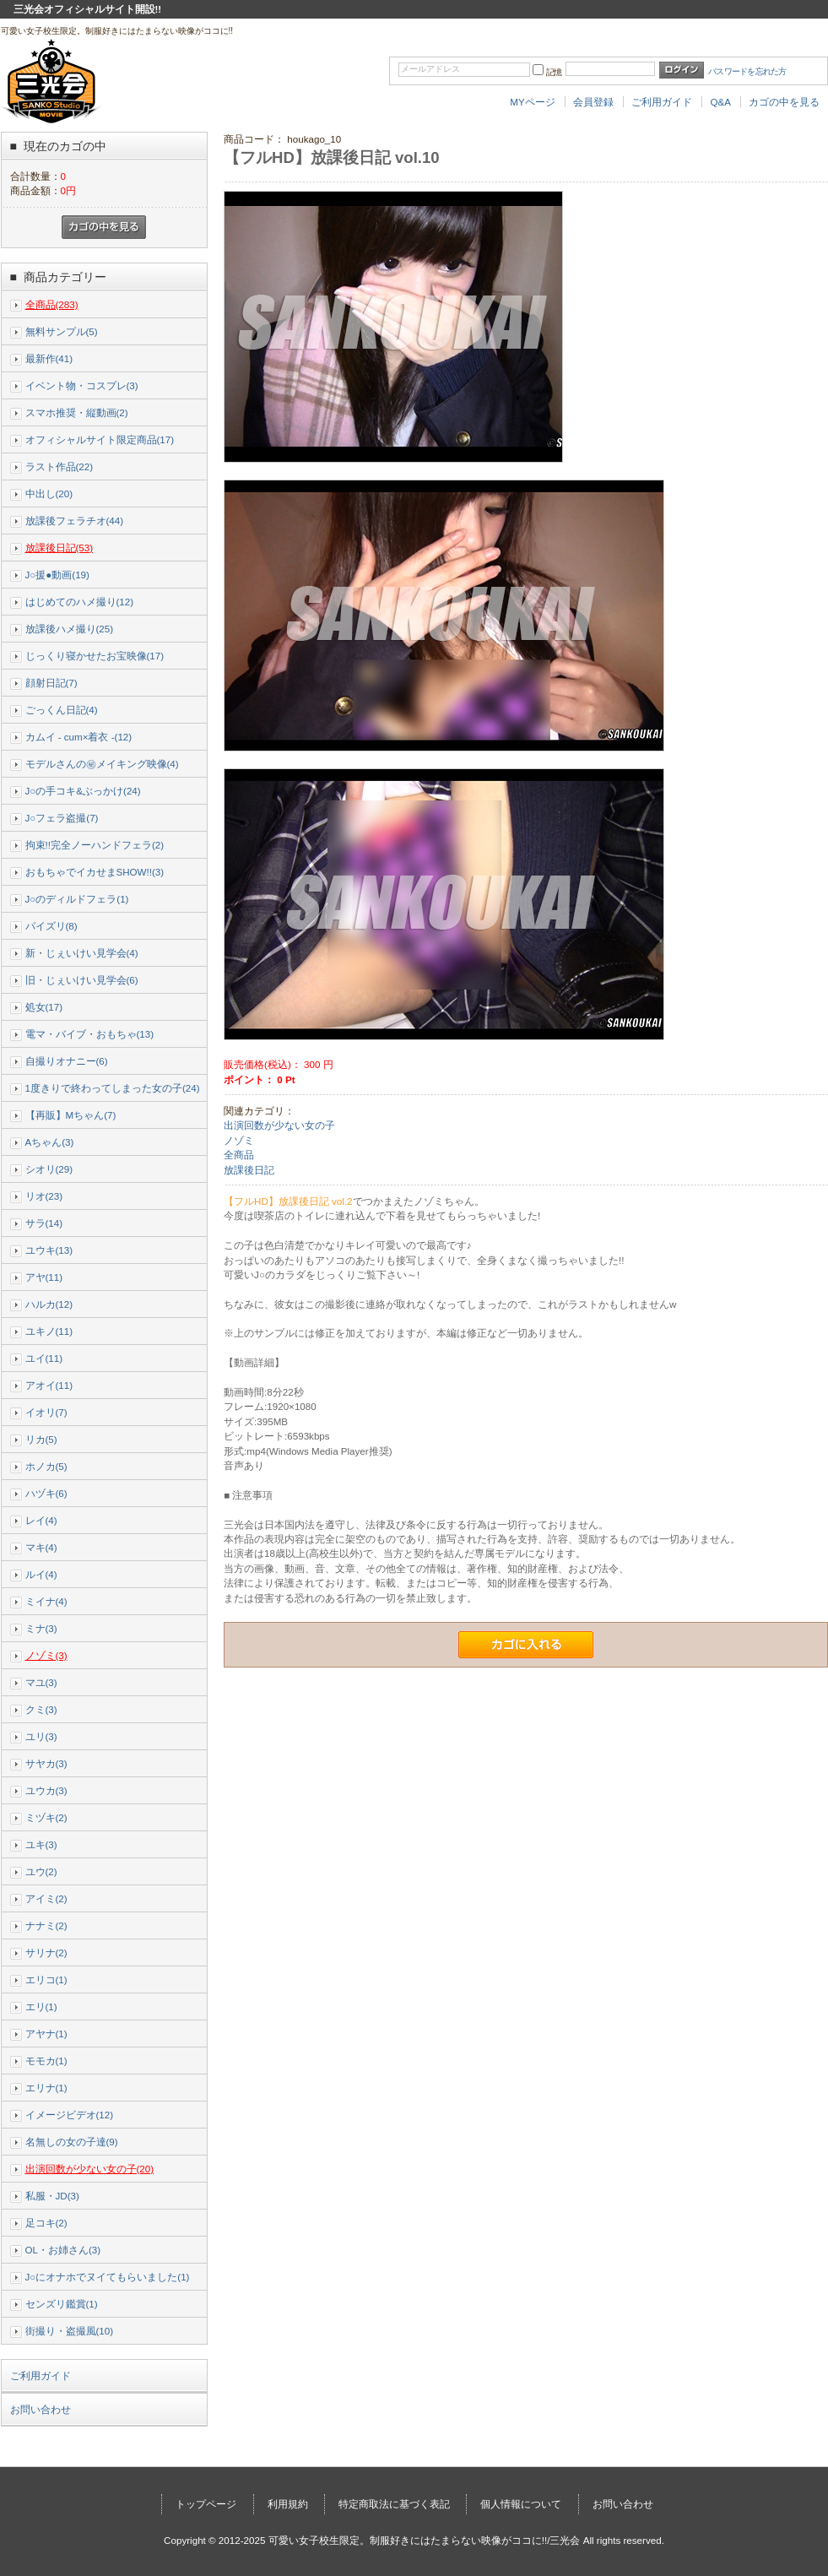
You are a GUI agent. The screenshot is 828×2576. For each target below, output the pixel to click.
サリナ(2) (46, 1952)
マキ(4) (41, 1547)
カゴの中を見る (784, 101)
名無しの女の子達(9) (71, 2141)
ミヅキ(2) (46, 1817)
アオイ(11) (49, 1385)
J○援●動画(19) (57, 574)
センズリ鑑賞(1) (61, 2303)
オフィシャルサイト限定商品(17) (100, 439)
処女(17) (44, 1006)
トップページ (206, 2504)
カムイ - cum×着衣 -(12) (79, 736)
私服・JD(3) (52, 2195)
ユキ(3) (41, 1844)
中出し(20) (49, 493)
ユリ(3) (41, 1736)
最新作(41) (49, 358)
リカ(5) (41, 1439)
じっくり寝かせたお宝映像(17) (95, 655)
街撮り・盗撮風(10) (69, 2330)
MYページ (532, 101)
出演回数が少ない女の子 (279, 1125)
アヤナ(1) (46, 2033)
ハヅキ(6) (46, 1493)
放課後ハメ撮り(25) (69, 628)
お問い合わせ (40, 2410)
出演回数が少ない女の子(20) (89, 2168)
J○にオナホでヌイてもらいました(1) (107, 2276)
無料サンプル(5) (61, 331)
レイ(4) (41, 1520)
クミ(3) (41, 1709)
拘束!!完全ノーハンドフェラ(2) (95, 844)
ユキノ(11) (49, 1331)
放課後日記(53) (59, 547)
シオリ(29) (49, 1168)
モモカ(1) (46, 2060)
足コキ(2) (46, 2222)
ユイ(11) (44, 1358)
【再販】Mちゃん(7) (70, 1114)
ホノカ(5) (46, 1466)
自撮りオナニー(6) (66, 1060)
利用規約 (288, 2504)
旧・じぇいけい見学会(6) (81, 979)
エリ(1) (41, 2006)
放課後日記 (249, 1169)
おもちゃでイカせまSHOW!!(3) (95, 871)
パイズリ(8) (51, 925)
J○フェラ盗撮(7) (62, 817)
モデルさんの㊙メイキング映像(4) (102, 763)
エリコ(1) (46, 1979)
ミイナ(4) (46, 1601)
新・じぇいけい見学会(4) (81, 952)
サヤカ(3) (46, 1763)
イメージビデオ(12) (69, 2114)
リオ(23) (44, 1195)
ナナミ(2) (46, 1925)
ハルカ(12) (49, 1304)
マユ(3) (41, 1682)
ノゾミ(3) (46, 1655)
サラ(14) (44, 1222)
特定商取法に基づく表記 (394, 2504)
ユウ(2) (41, 1871)
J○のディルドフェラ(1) (77, 898)
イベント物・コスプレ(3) (81, 385)
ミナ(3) (41, 1628)
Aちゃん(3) (49, 1141)
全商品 (239, 1154)
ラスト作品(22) (59, 466)
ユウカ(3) (46, 1790)
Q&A (720, 101)
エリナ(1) (46, 2087)
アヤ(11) (44, 1277)
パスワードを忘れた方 (747, 71)
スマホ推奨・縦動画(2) (76, 412)
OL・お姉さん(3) (63, 2249)
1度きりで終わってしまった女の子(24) (112, 1087)
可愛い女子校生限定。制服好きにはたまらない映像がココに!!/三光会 (424, 2540)
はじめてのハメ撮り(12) (79, 601)
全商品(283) (51, 304)
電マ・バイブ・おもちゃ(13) (89, 1033)
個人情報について (520, 2504)
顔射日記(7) (51, 682)
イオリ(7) (46, 1412)
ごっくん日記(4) (61, 709)
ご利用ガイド (661, 101)
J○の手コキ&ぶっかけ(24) (83, 790)
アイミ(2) (46, 1898)
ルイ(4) (41, 1574)
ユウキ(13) (49, 1250)
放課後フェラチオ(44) (74, 520)
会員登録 (593, 101)
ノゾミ (239, 1140)
